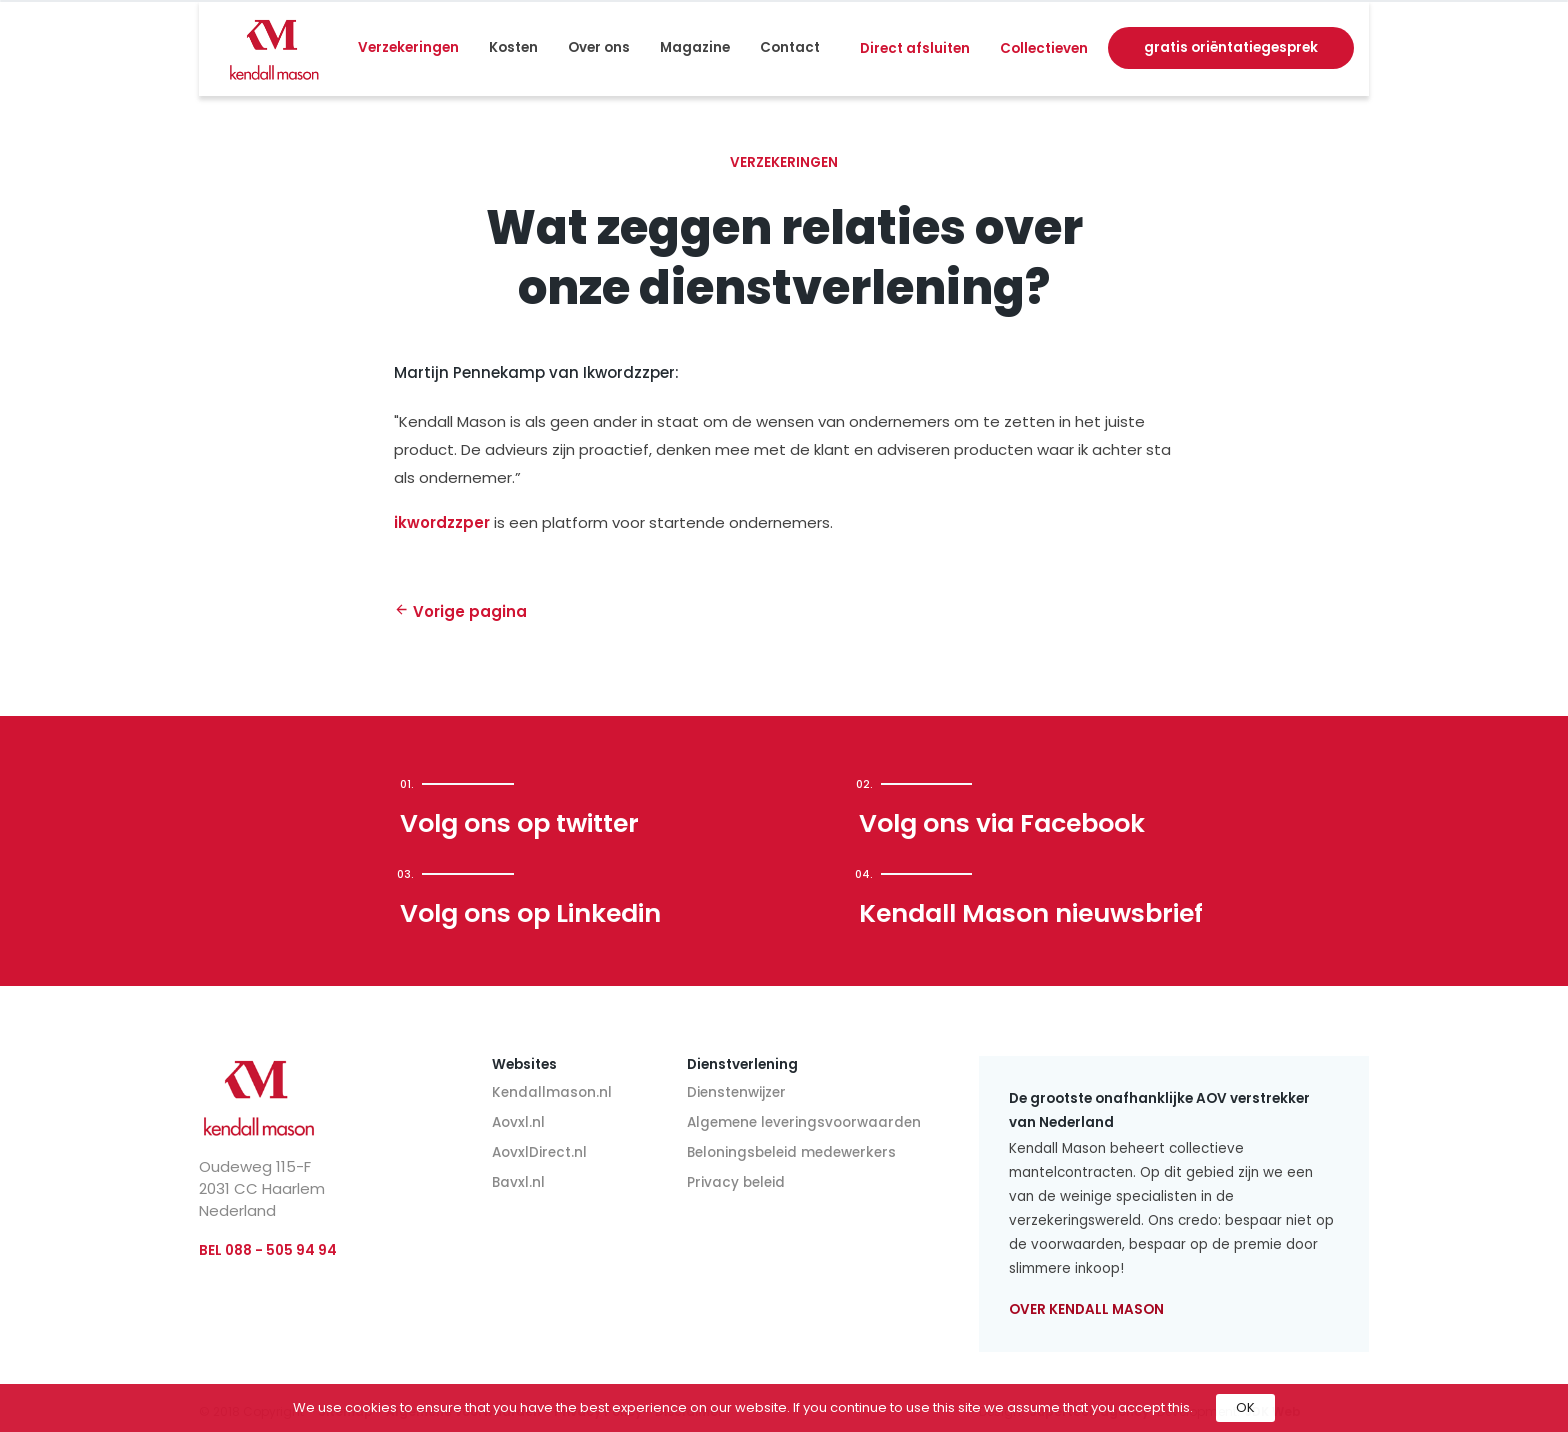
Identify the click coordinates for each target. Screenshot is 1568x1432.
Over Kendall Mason (1086, 1309)
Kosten (513, 47)
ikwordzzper (444, 522)
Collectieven (1044, 48)
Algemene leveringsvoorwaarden (804, 1122)
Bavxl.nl (518, 1182)
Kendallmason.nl (552, 1092)
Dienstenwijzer (736, 1092)
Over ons (599, 47)
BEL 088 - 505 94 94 (268, 1250)
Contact (790, 47)
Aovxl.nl (518, 1122)
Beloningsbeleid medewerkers (791, 1152)
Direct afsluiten (915, 48)
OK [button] (1245, 1407)
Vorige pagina (460, 611)
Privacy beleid (736, 1182)
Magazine (695, 47)
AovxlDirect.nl (539, 1152)
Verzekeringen (408, 47)
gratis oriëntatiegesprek (1231, 47)
